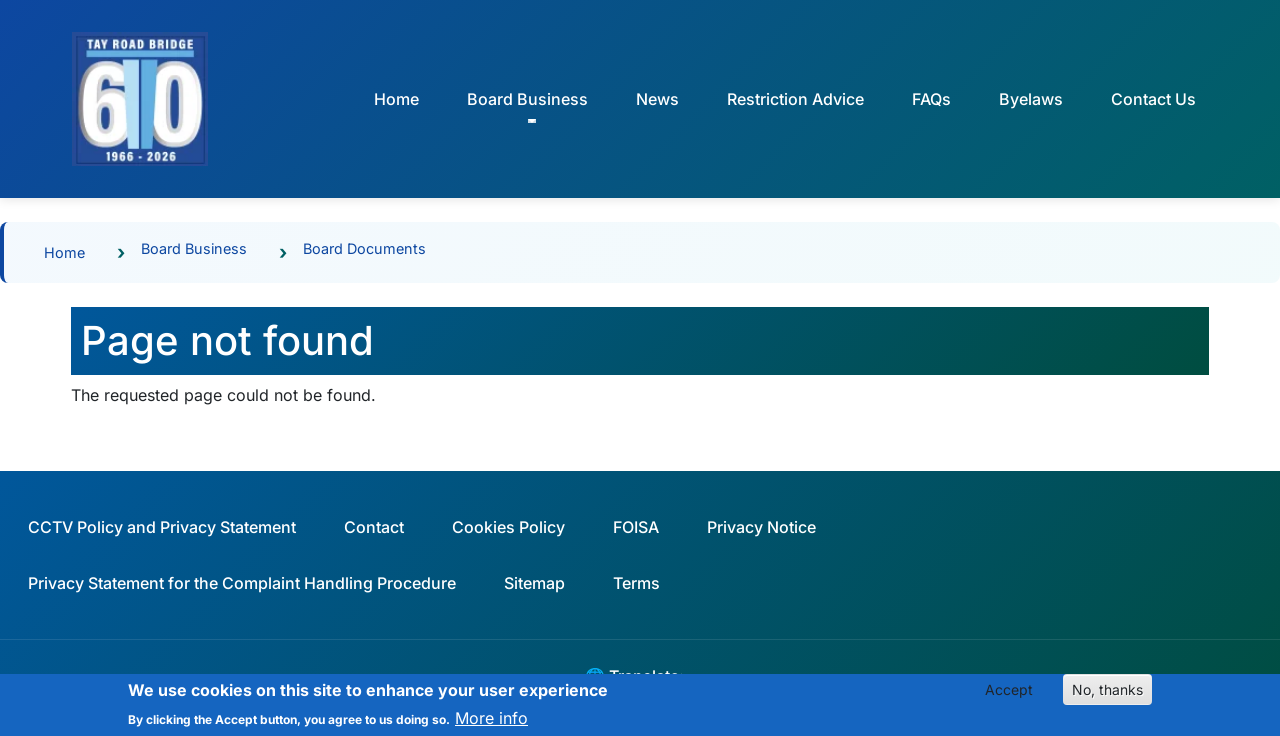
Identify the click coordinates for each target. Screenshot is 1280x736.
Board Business (194, 248)
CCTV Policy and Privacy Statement (162, 527)
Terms (636, 583)
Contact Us (1153, 99)
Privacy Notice (761, 527)
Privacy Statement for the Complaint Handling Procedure (242, 583)
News (657, 99)
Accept (1009, 694)
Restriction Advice (795, 99)
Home (396, 99)
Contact (374, 527)
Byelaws (1031, 99)
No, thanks (1107, 694)
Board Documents (364, 248)
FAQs (931, 99)
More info (491, 723)
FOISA (636, 527)
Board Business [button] (527, 99)
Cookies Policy (508, 527)
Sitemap (534, 583)
